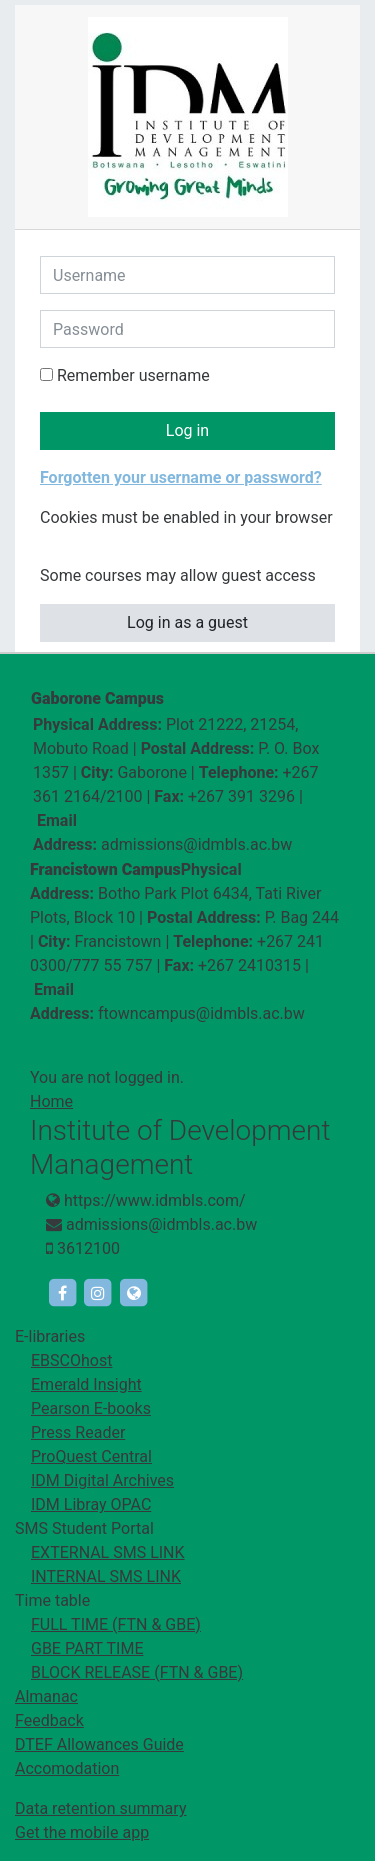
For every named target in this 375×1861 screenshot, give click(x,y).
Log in (187, 430)
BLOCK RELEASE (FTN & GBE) (137, 1672)
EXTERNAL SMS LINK (108, 1552)
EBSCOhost (71, 1360)
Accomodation (67, 1768)
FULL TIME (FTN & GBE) (116, 1624)
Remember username (133, 375)
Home (51, 1101)
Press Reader (78, 1432)
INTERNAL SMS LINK (106, 1576)
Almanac (46, 1696)
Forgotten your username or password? (181, 477)
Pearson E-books (91, 1408)
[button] (53, 543)
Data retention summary (100, 1808)
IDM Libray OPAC (91, 1504)
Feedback (49, 1720)
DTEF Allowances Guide (99, 1744)
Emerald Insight (86, 1384)
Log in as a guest (187, 622)
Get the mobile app (82, 1832)
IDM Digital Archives (102, 1480)
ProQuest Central (91, 1456)
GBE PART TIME (87, 1648)
